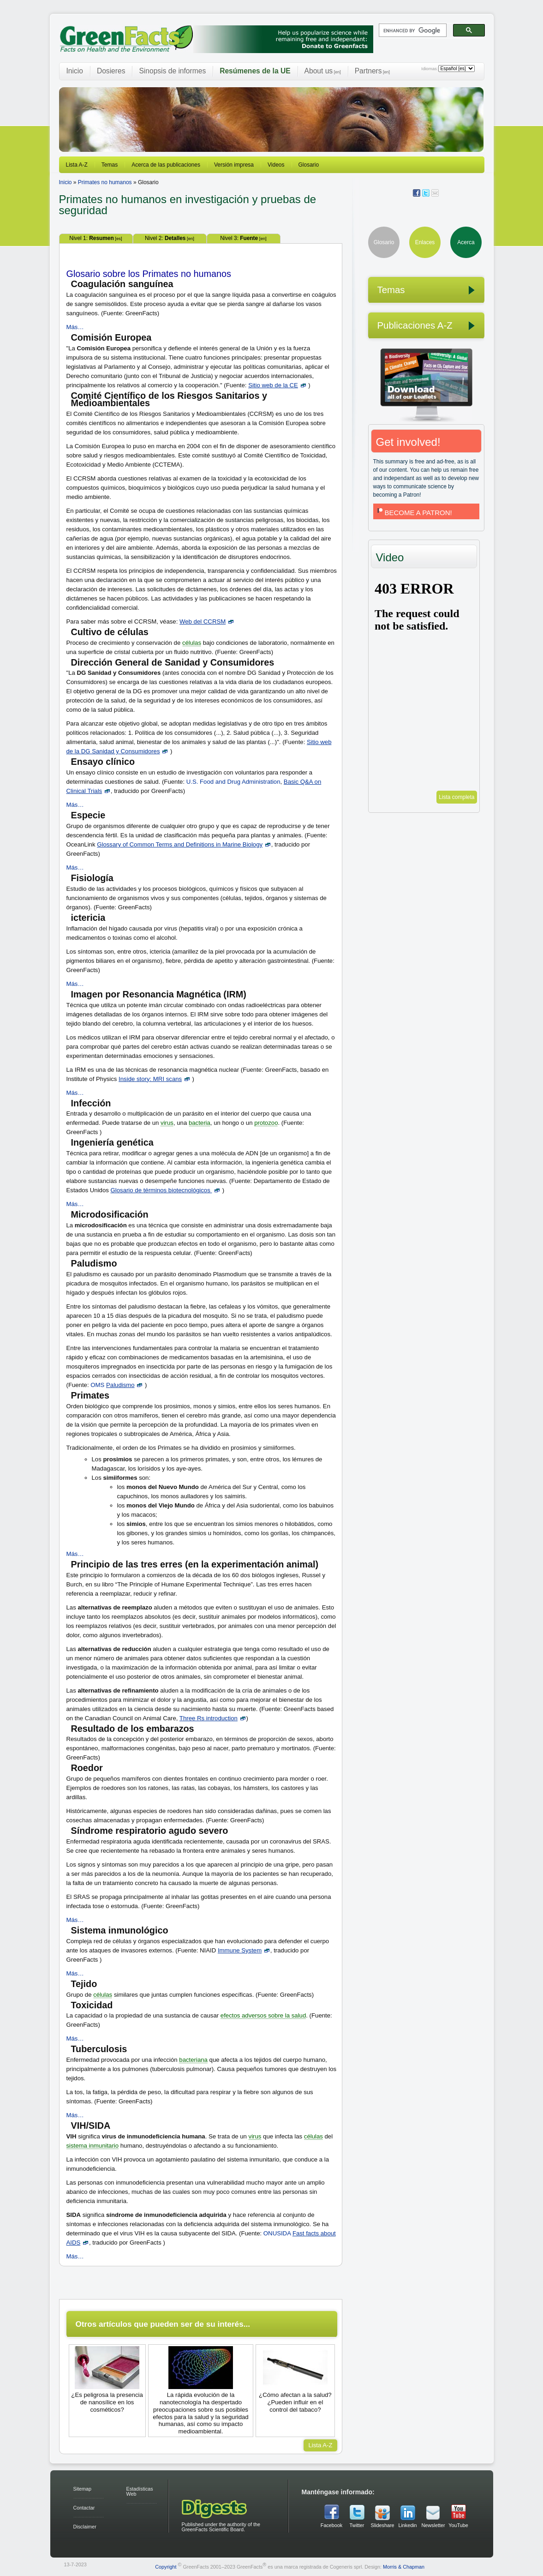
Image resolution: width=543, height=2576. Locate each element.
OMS (97, 1384)
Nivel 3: (243, 238)
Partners (372, 71)
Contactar (84, 2507)
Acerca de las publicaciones (165, 165)
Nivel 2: (169, 238)
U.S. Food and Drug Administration (233, 781)
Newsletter (433, 2525)
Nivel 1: (95, 238)
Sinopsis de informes (172, 71)
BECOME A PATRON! (414, 512)
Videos (276, 165)
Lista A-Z (77, 165)
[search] (411, 30)
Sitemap (82, 2489)
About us (322, 71)
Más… (75, 327)
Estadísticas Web (139, 2491)
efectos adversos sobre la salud (263, 2015)
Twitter (357, 2525)
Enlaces (425, 242)
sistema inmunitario (92, 2145)
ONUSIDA (277, 2233)
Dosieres (111, 71)
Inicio (74, 71)
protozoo (266, 1122)
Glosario (308, 165)
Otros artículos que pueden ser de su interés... (163, 2324)
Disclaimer (84, 2526)
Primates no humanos (105, 182)
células (191, 642)
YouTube (458, 2525)
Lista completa (456, 797)
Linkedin (407, 2525)
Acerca (465, 242)
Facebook (331, 2525)
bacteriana (193, 2059)
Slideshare (382, 2525)
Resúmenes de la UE (255, 71)
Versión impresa (234, 165)
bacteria (199, 1122)
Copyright (165, 2567)
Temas (109, 165)
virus (167, 1122)
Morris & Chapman (403, 2567)
